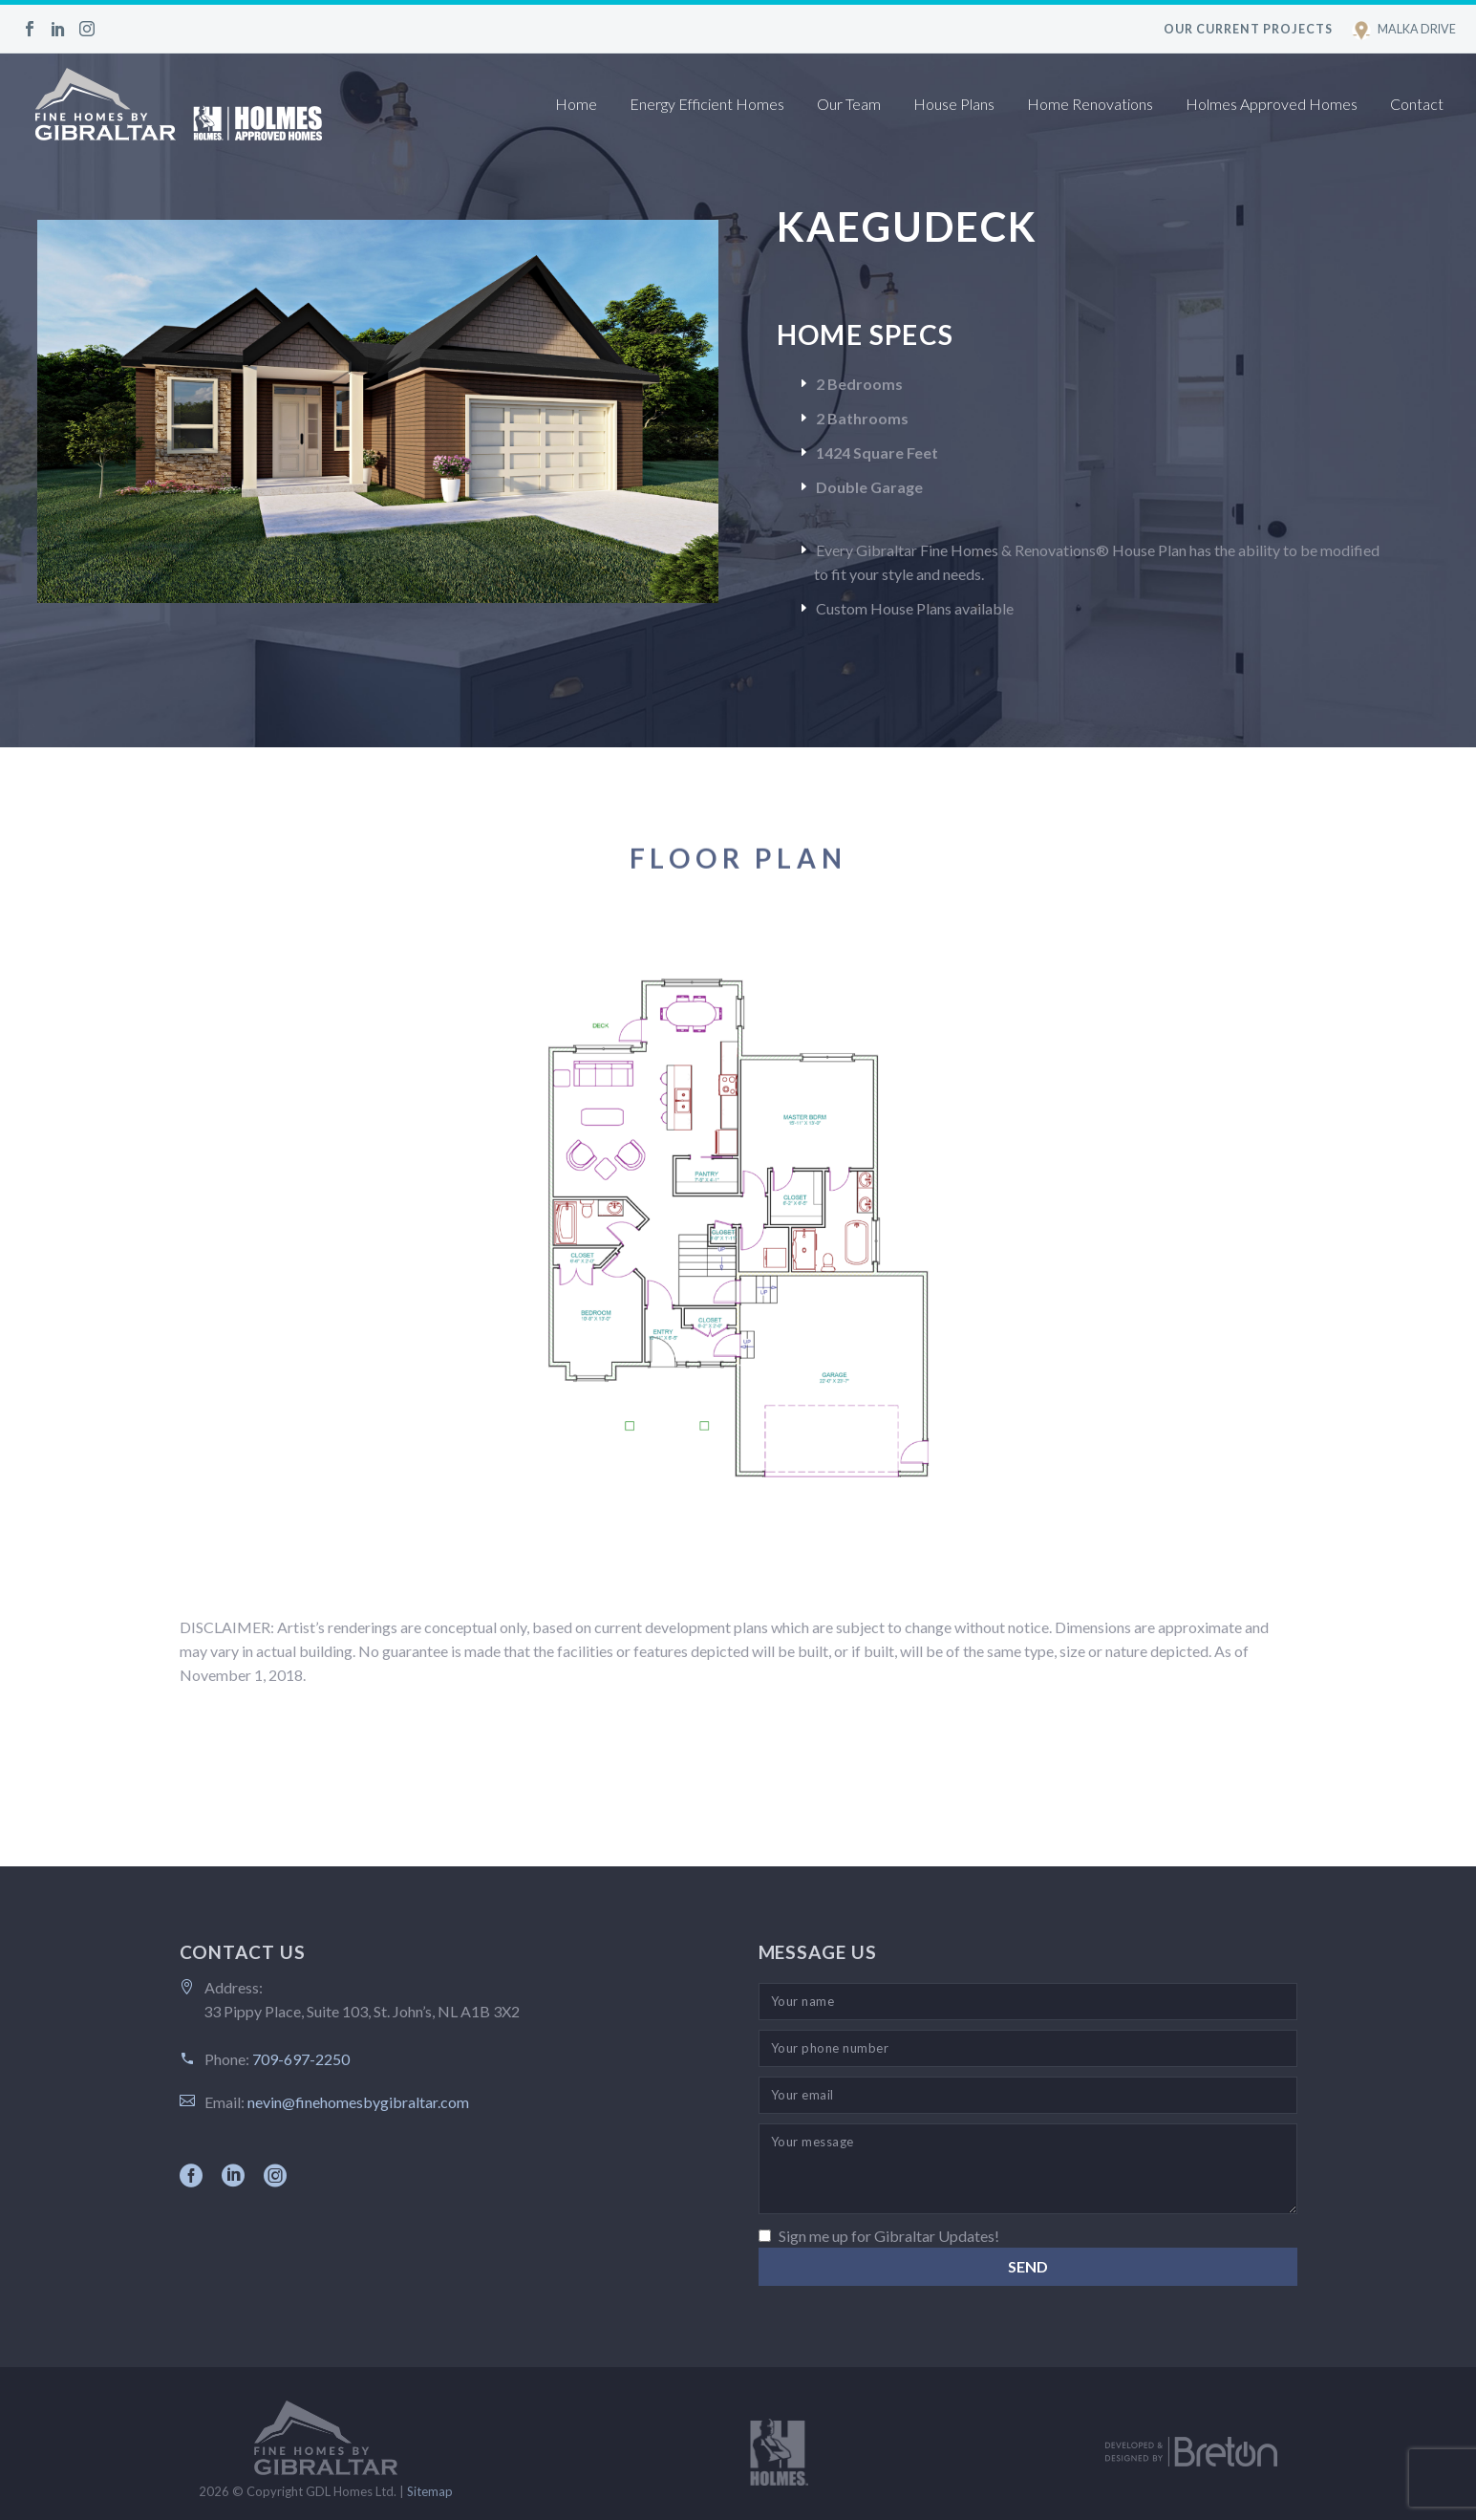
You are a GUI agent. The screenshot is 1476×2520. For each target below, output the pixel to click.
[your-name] (1028, 2001)
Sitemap (430, 2491)
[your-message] (1028, 2168)
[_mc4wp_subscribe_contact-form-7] (765, 2235)
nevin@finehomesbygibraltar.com (358, 2102)
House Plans (954, 104)
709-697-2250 (301, 2059)
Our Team (849, 104)
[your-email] (1028, 2095)
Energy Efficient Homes (707, 104)
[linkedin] (233, 2176)
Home (576, 104)
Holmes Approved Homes (1272, 104)
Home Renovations (1090, 104)
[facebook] (191, 2176)
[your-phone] (1028, 2048)
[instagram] (275, 2176)
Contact (1417, 104)
